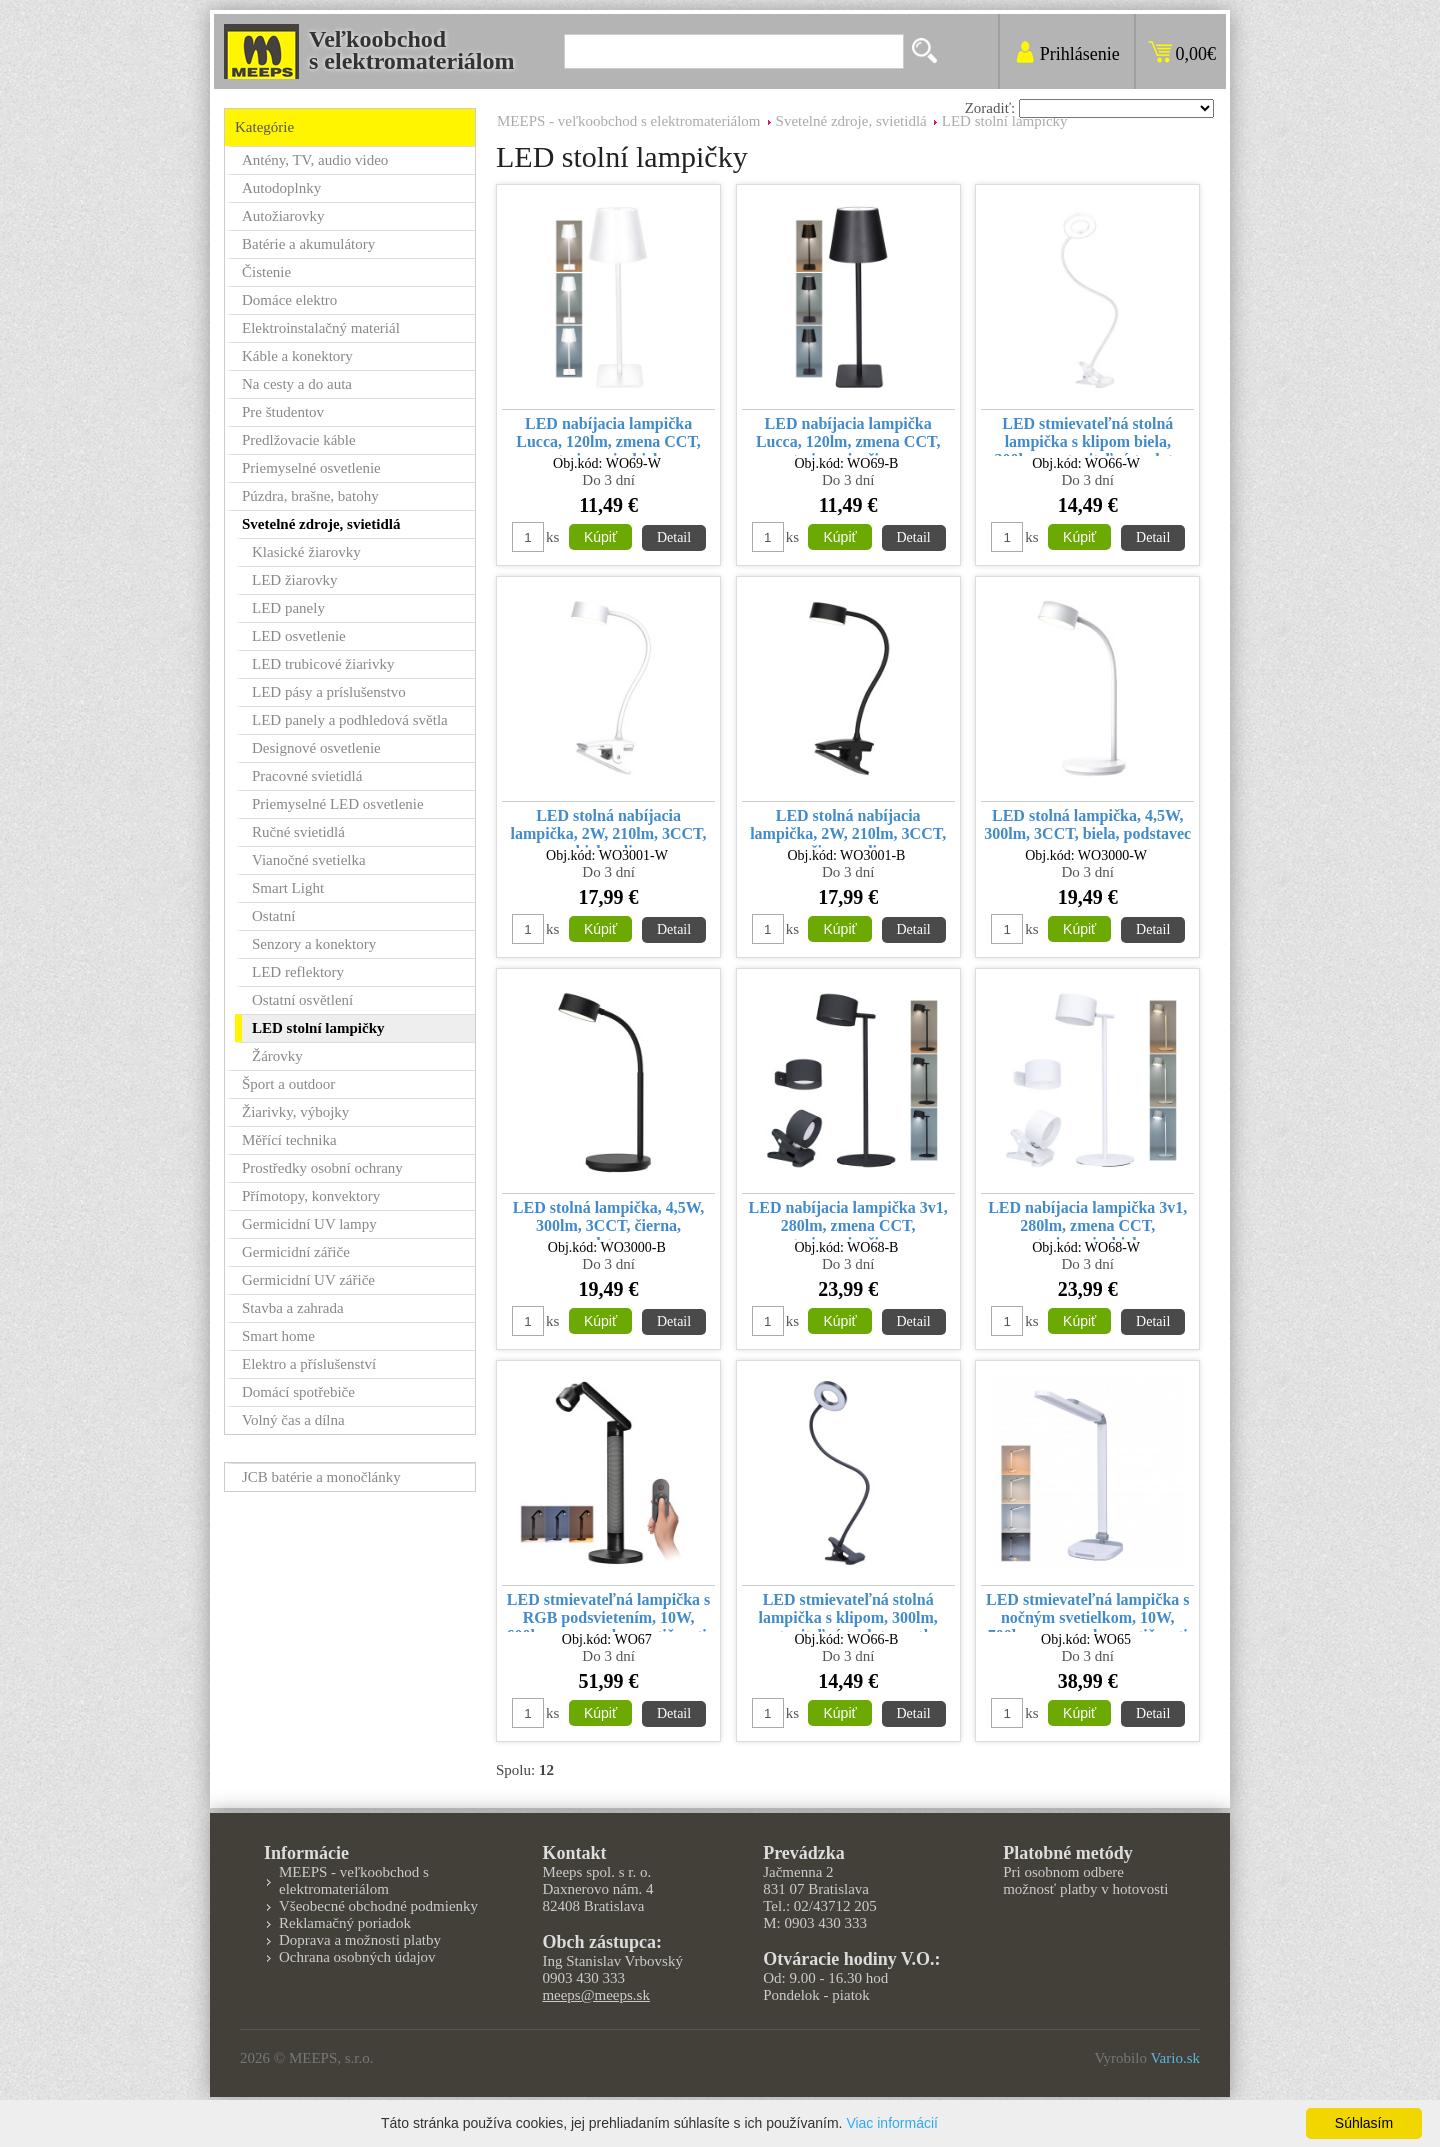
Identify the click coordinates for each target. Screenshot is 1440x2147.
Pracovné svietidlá (307, 776)
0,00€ (1196, 54)
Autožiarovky (283, 216)
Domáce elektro (289, 300)
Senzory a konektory (314, 944)
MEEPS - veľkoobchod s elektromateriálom (629, 121)
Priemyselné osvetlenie (311, 468)
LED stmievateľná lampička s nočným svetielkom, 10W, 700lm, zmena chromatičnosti (1088, 1611)
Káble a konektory (297, 356)
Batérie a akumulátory (308, 244)
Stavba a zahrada (293, 1308)
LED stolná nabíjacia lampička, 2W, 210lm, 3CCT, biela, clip (609, 827)
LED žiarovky (294, 580)
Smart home (278, 1336)
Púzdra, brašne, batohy (310, 496)
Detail (674, 537)
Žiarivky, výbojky (295, 1112)
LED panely (288, 608)
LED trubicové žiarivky (323, 664)
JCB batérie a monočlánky (321, 1477)
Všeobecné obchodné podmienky (378, 1906)
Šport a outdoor (288, 1084)
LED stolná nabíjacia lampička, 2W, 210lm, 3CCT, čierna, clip (848, 827)
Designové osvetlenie (316, 748)
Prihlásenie (1080, 54)
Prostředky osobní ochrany (322, 1168)
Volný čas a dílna (293, 1420)
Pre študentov (283, 412)
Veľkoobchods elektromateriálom (412, 50)
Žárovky (277, 1056)
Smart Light (288, 888)
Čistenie (266, 272)
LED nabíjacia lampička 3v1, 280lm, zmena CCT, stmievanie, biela (1087, 1219)
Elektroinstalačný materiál (321, 328)
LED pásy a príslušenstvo (329, 692)
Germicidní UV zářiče (308, 1280)
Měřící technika (289, 1140)
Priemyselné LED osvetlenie (338, 804)
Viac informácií (892, 2123)
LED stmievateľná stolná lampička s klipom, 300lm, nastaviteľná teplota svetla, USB (848, 1611)
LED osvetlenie (299, 636)
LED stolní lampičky (1005, 121)
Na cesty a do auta (297, 384)
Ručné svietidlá (298, 832)
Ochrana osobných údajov (357, 1957)
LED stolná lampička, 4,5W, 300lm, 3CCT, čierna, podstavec (608, 1219)
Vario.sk (1175, 2058)
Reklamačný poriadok (345, 1923)
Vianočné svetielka (309, 860)
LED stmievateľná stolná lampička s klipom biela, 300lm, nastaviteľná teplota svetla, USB (1087, 435)
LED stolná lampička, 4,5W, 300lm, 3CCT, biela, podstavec (1087, 824)
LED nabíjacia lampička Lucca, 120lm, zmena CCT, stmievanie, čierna (848, 435)
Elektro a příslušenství (309, 1364)
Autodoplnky (281, 188)
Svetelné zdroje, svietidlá (851, 121)
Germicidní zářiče (296, 1252)
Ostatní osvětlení (302, 1000)
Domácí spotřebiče (298, 1392)
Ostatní (273, 916)
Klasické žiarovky (306, 552)
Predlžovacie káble (299, 440)
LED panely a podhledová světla (350, 720)
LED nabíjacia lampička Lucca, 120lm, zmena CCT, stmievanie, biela (608, 435)
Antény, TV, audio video (315, 160)
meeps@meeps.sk (596, 1995)
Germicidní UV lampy (309, 1224)
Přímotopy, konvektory (311, 1196)
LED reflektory (298, 972)
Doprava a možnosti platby (360, 1940)
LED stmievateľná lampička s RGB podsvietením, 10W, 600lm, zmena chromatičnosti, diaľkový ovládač (609, 1611)
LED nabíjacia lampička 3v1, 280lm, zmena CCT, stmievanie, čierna (848, 1219)
